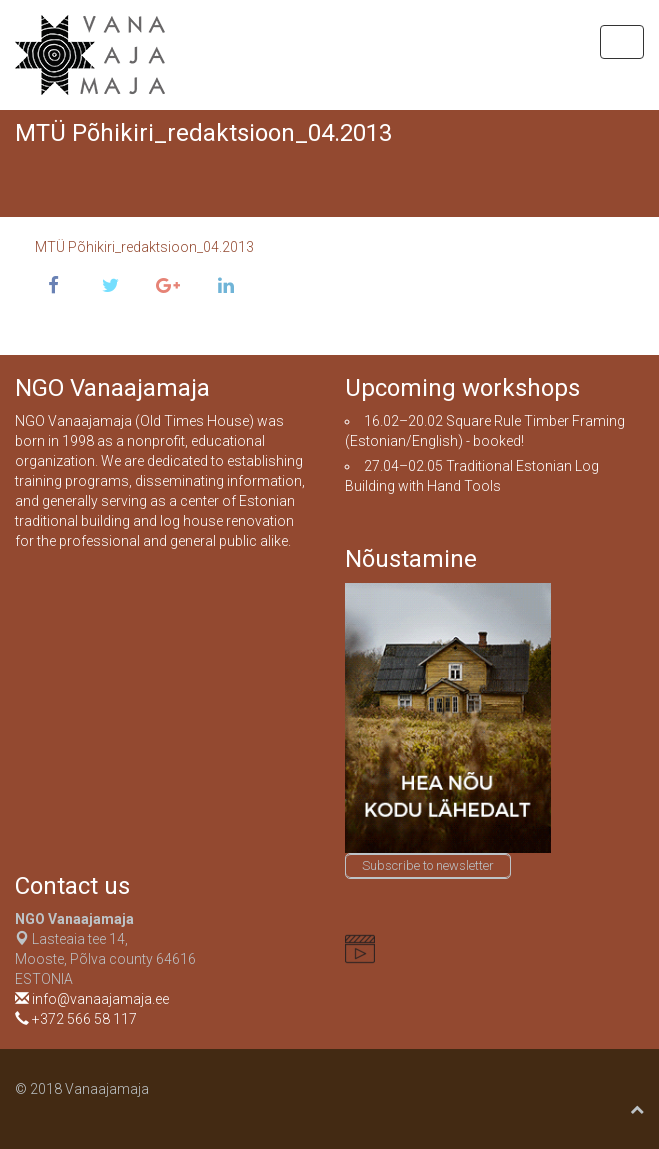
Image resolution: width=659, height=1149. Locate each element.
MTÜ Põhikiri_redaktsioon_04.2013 (144, 247)
